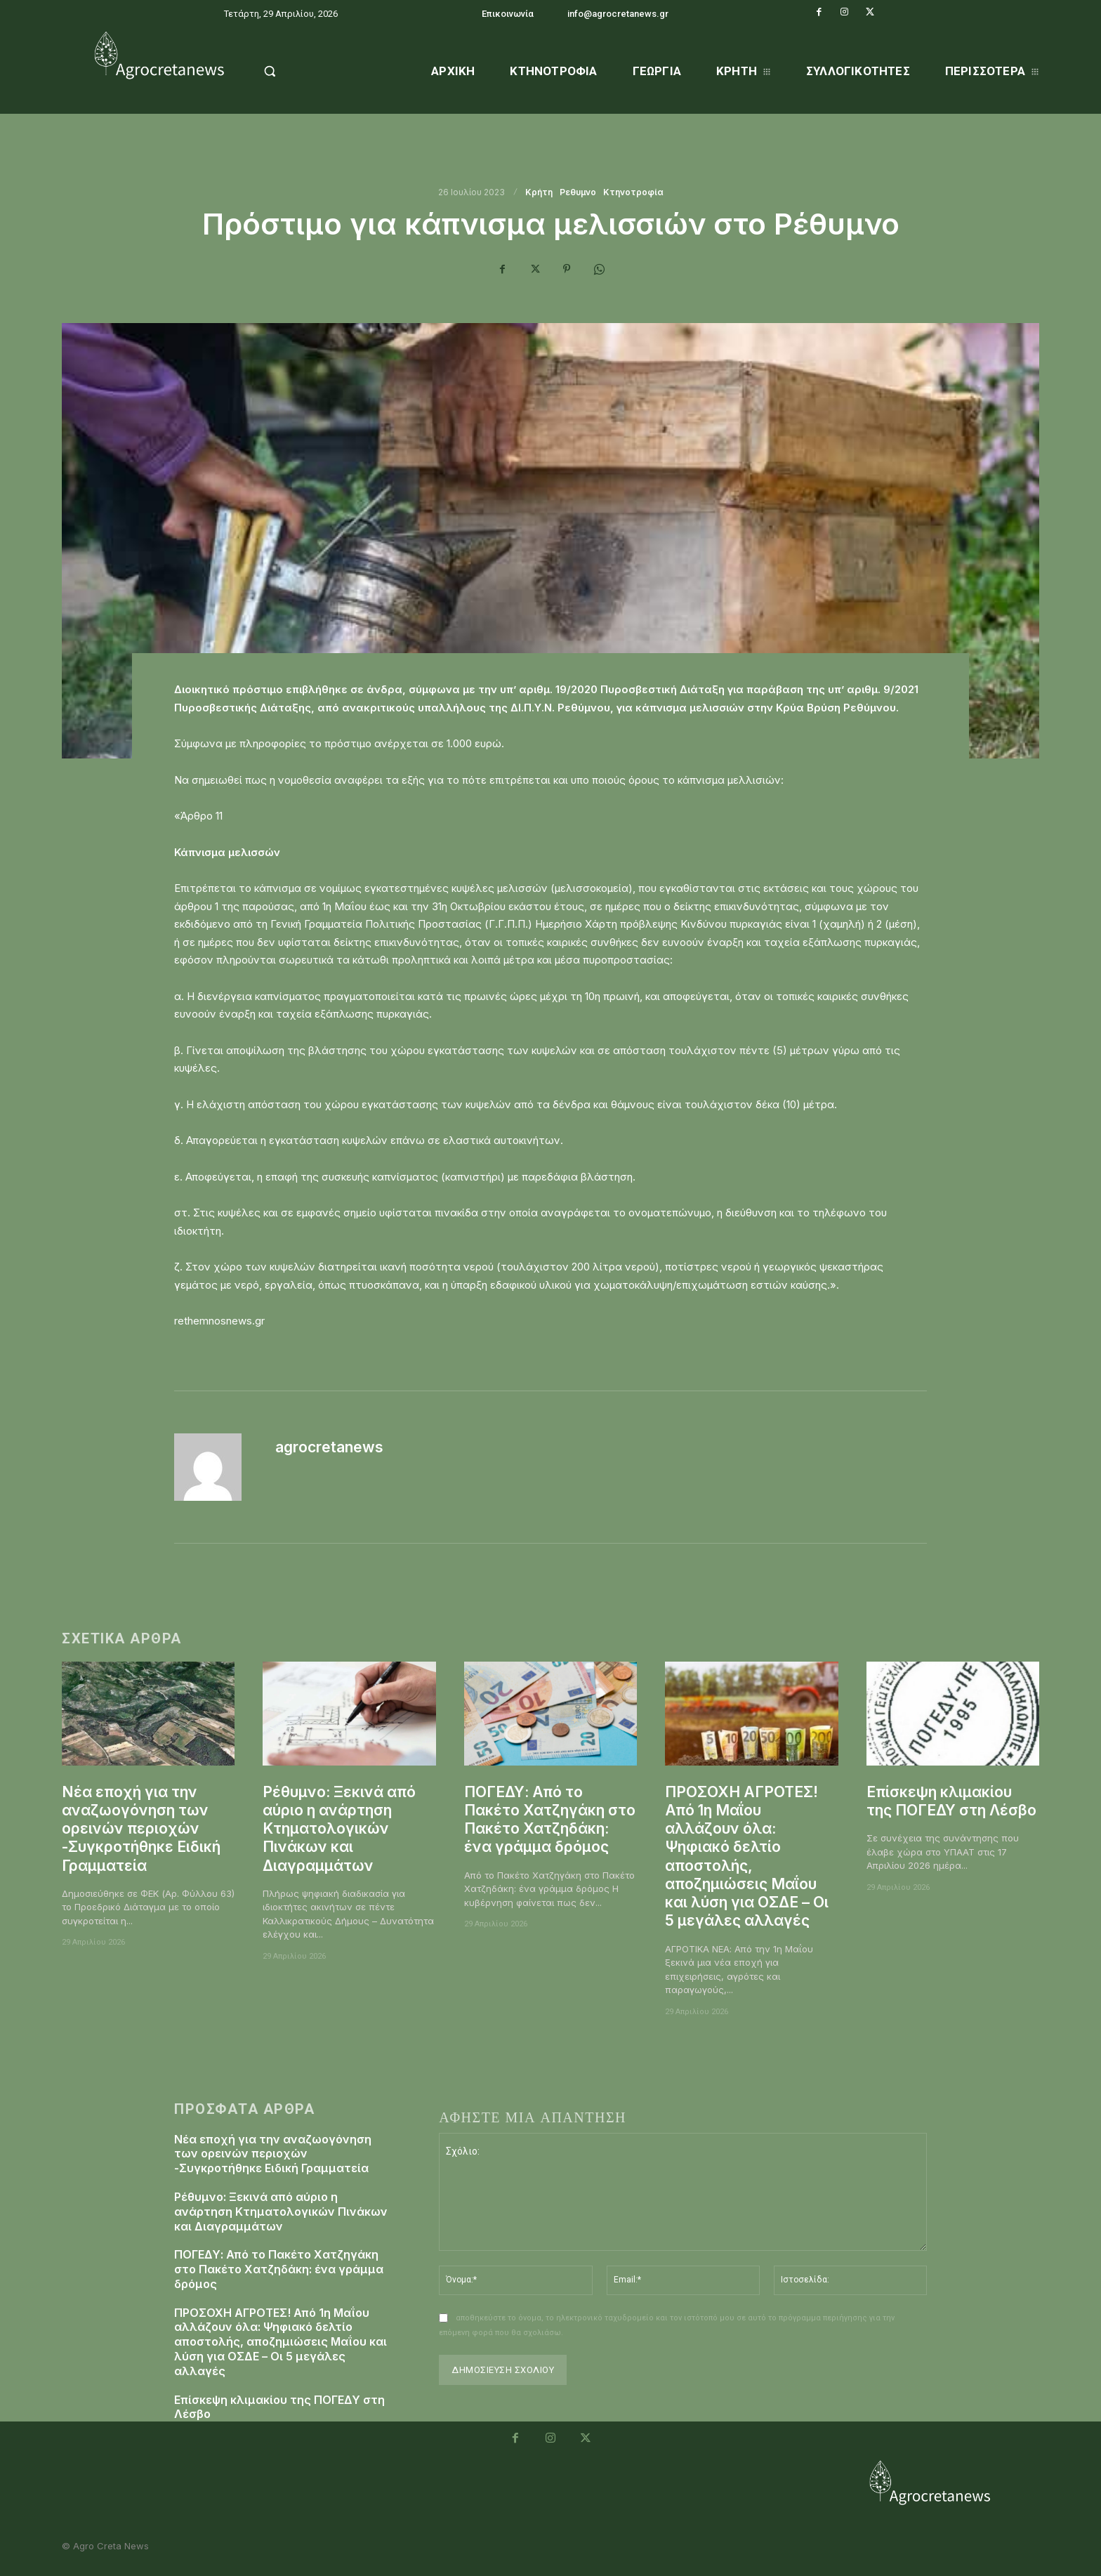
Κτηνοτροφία (633, 192)
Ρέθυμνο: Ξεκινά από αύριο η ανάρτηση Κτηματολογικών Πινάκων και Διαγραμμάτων (339, 1828)
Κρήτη (539, 192)
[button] (306, 71)
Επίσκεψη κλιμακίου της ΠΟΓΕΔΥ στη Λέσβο (951, 1801)
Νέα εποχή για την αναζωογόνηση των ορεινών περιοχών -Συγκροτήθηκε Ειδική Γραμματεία (141, 1828)
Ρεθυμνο (578, 192)
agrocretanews (329, 1447)
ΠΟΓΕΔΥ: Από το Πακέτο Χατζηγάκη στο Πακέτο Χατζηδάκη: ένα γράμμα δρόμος (549, 1819)
